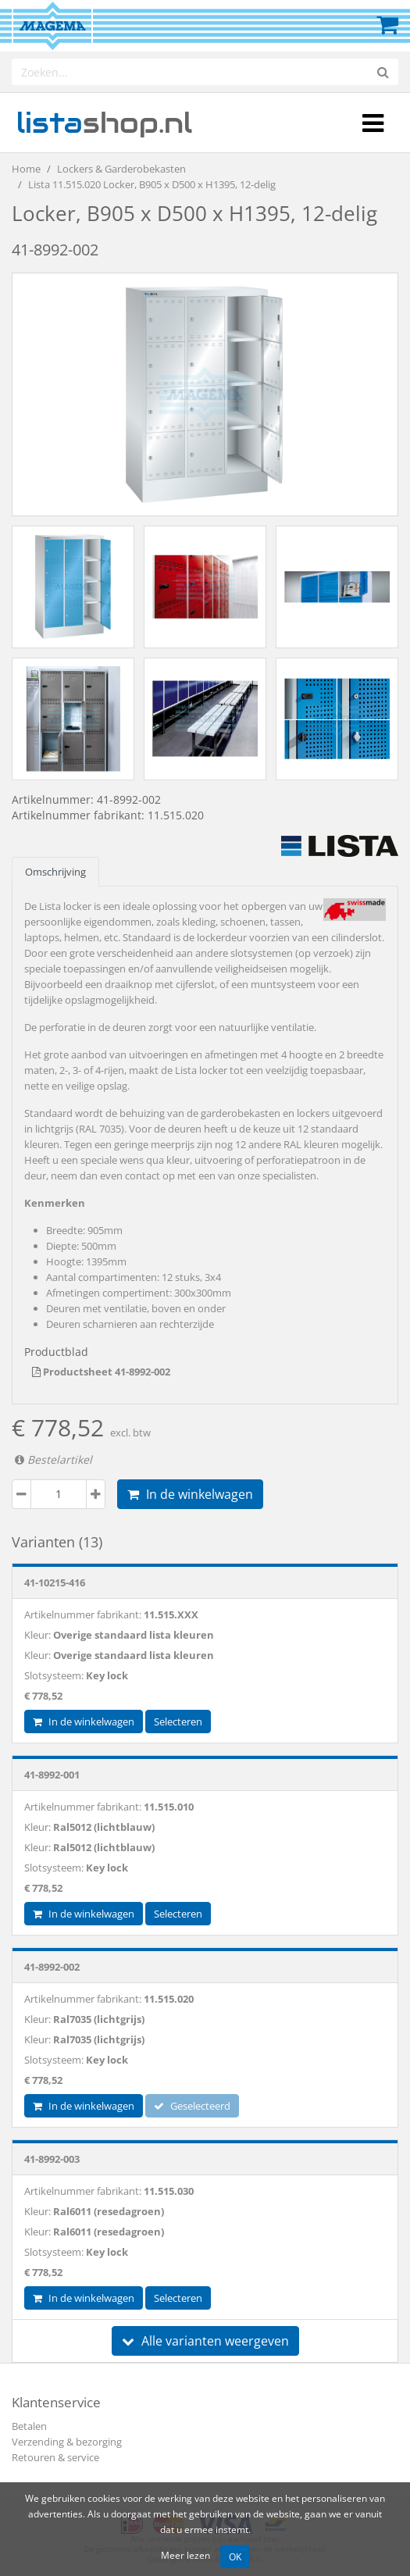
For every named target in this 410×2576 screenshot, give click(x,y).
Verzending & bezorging (67, 2442)
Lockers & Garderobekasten (121, 169)
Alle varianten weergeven (205, 2340)
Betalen (29, 2426)
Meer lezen (185, 2555)
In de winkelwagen (190, 1494)
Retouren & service (55, 2457)
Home (26, 169)
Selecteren (178, 1721)
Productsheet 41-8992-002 (101, 1372)
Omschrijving (55, 872)
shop (104, 123)
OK (235, 2556)
